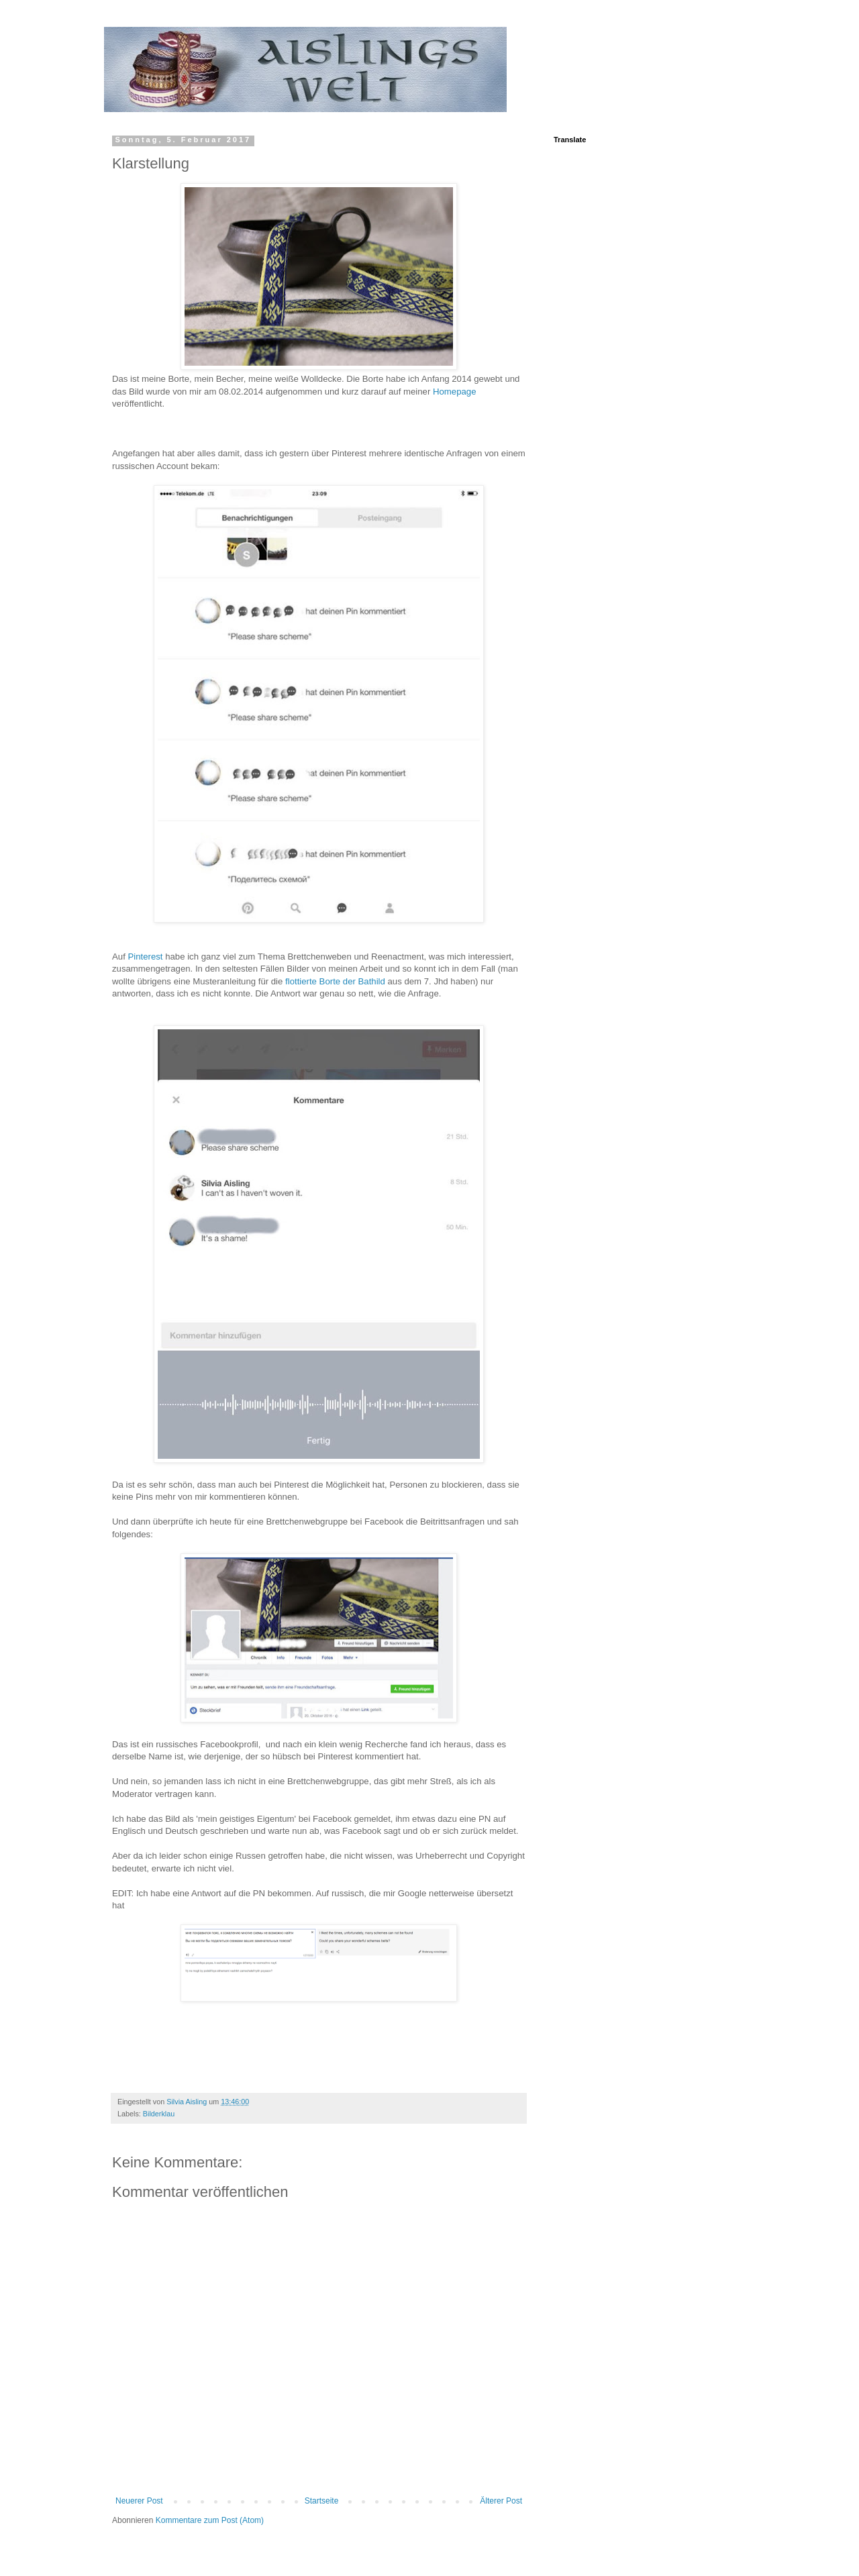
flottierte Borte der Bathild (335, 981)
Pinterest (146, 956)
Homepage (454, 392)
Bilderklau (158, 2114)
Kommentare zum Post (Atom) (210, 2520)
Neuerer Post (139, 2501)
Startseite (322, 2501)
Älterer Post (501, 2501)
